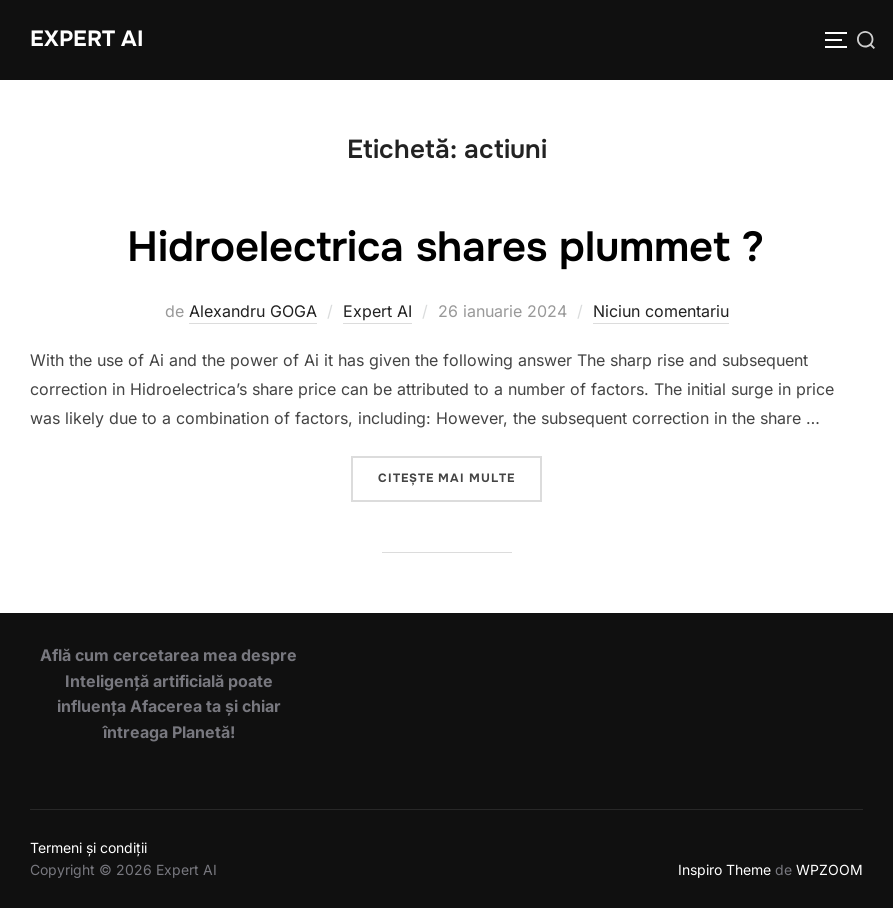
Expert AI (86, 39)
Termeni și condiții (88, 847)
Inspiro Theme (724, 869)
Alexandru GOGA (253, 311)
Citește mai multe (460, 476)
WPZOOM (829, 869)
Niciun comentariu (661, 311)
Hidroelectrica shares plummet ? (445, 247)
